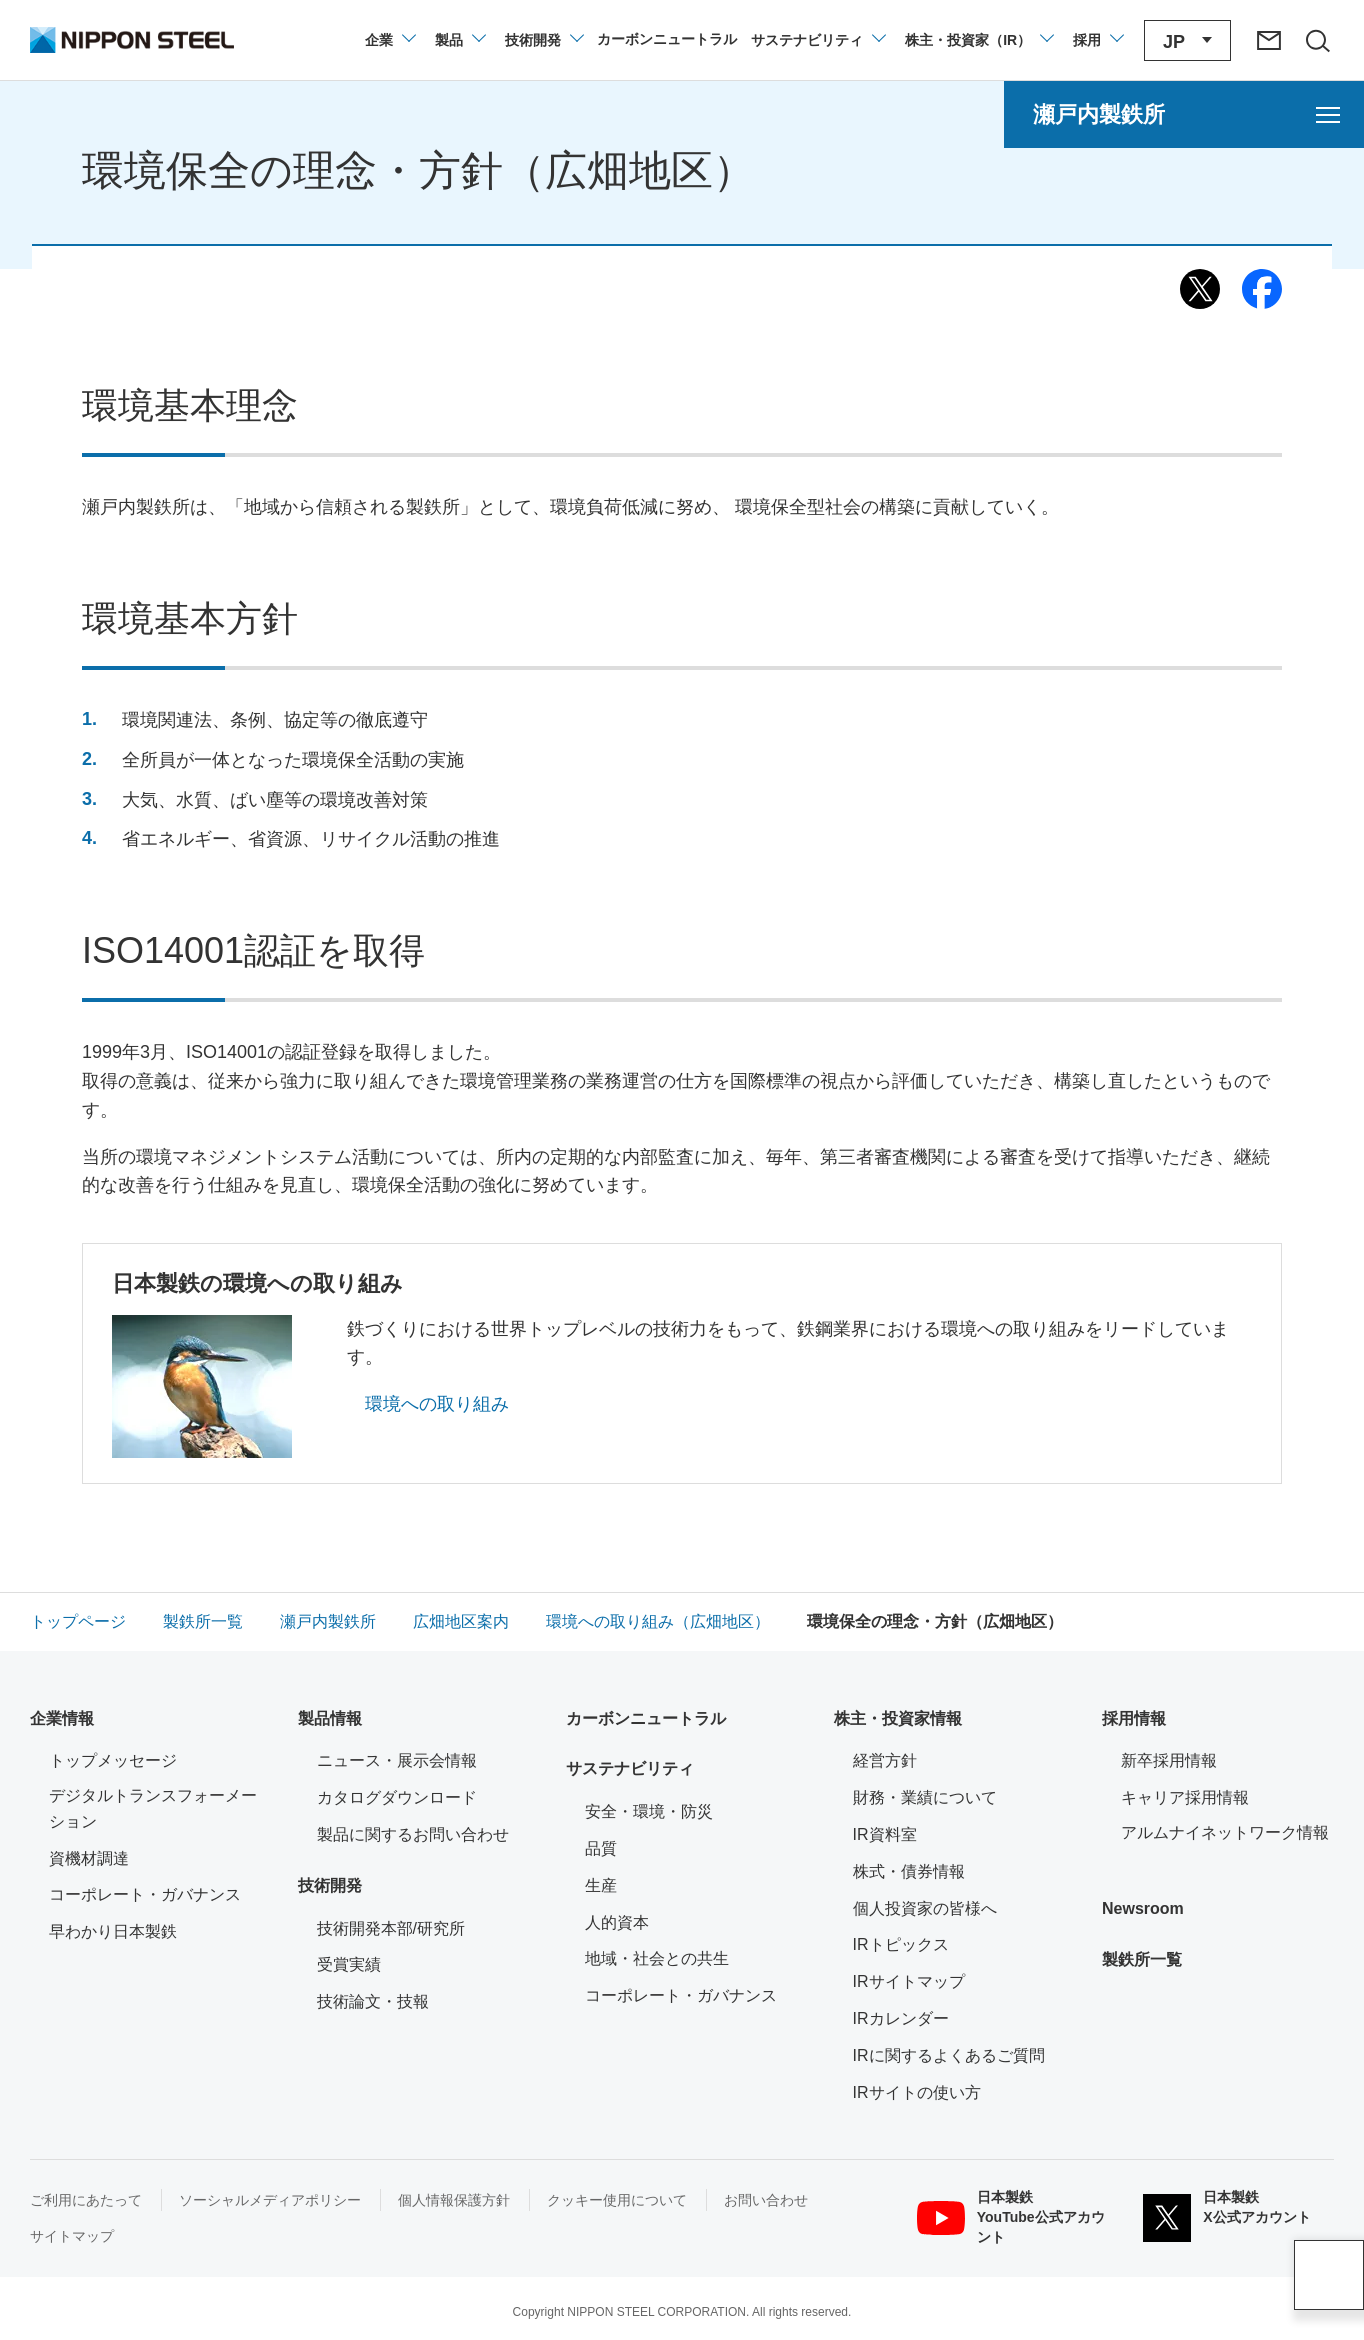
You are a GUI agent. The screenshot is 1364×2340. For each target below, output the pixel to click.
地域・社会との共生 (657, 1958)
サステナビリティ (630, 1768)
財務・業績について (925, 1797)
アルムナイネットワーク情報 (1228, 1830)
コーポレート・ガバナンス (145, 1894)
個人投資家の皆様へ (925, 1908)
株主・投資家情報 (898, 1718)
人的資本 (617, 1922)
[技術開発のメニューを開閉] (543, 40)
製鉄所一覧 (1142, 1959)
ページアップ (1329, 2275)
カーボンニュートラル (646, 1718)
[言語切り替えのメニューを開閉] (1187, 40)
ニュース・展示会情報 (397, 1760)
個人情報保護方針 (454, 2200)
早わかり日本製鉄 (113, 1931)
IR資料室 (885, 1834)
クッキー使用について (617, 2200)
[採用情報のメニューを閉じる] (1097, 40)
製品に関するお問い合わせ (413, 1834)
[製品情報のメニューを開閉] (459, 40)
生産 (601, 1885)
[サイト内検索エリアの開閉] (1317, 40)
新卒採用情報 (1169, 1760)
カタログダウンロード (397, 1797)
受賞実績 (349, 1964)
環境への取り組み (437, 1404)
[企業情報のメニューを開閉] (389, 40)
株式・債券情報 (909, 1871)
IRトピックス (901, 1944)
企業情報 (62, 1718)
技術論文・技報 (373, 2001)
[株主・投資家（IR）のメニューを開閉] (978, 40)
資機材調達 (89, 1858)
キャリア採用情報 (1185, 1797)
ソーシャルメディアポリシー (270, 2200)
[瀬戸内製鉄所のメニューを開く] (1184, 114)
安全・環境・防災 (649, 1811)
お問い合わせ (766, 2200)
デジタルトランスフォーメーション (153, 1808)
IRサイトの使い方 (917, 2092)
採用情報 (1134, 1718)
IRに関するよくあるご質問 (949, 2055)
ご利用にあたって (86, 2200)
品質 (601, 1848)
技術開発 (330, 1885)
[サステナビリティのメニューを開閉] (817, 40)
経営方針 (885, 1760)
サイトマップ (72, 2236)
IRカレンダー (901, 2018)
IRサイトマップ (909, 1981)
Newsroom (1143, 1908)
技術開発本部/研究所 (391, 1928)
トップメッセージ (113, 1760)
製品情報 (330, 1718)
